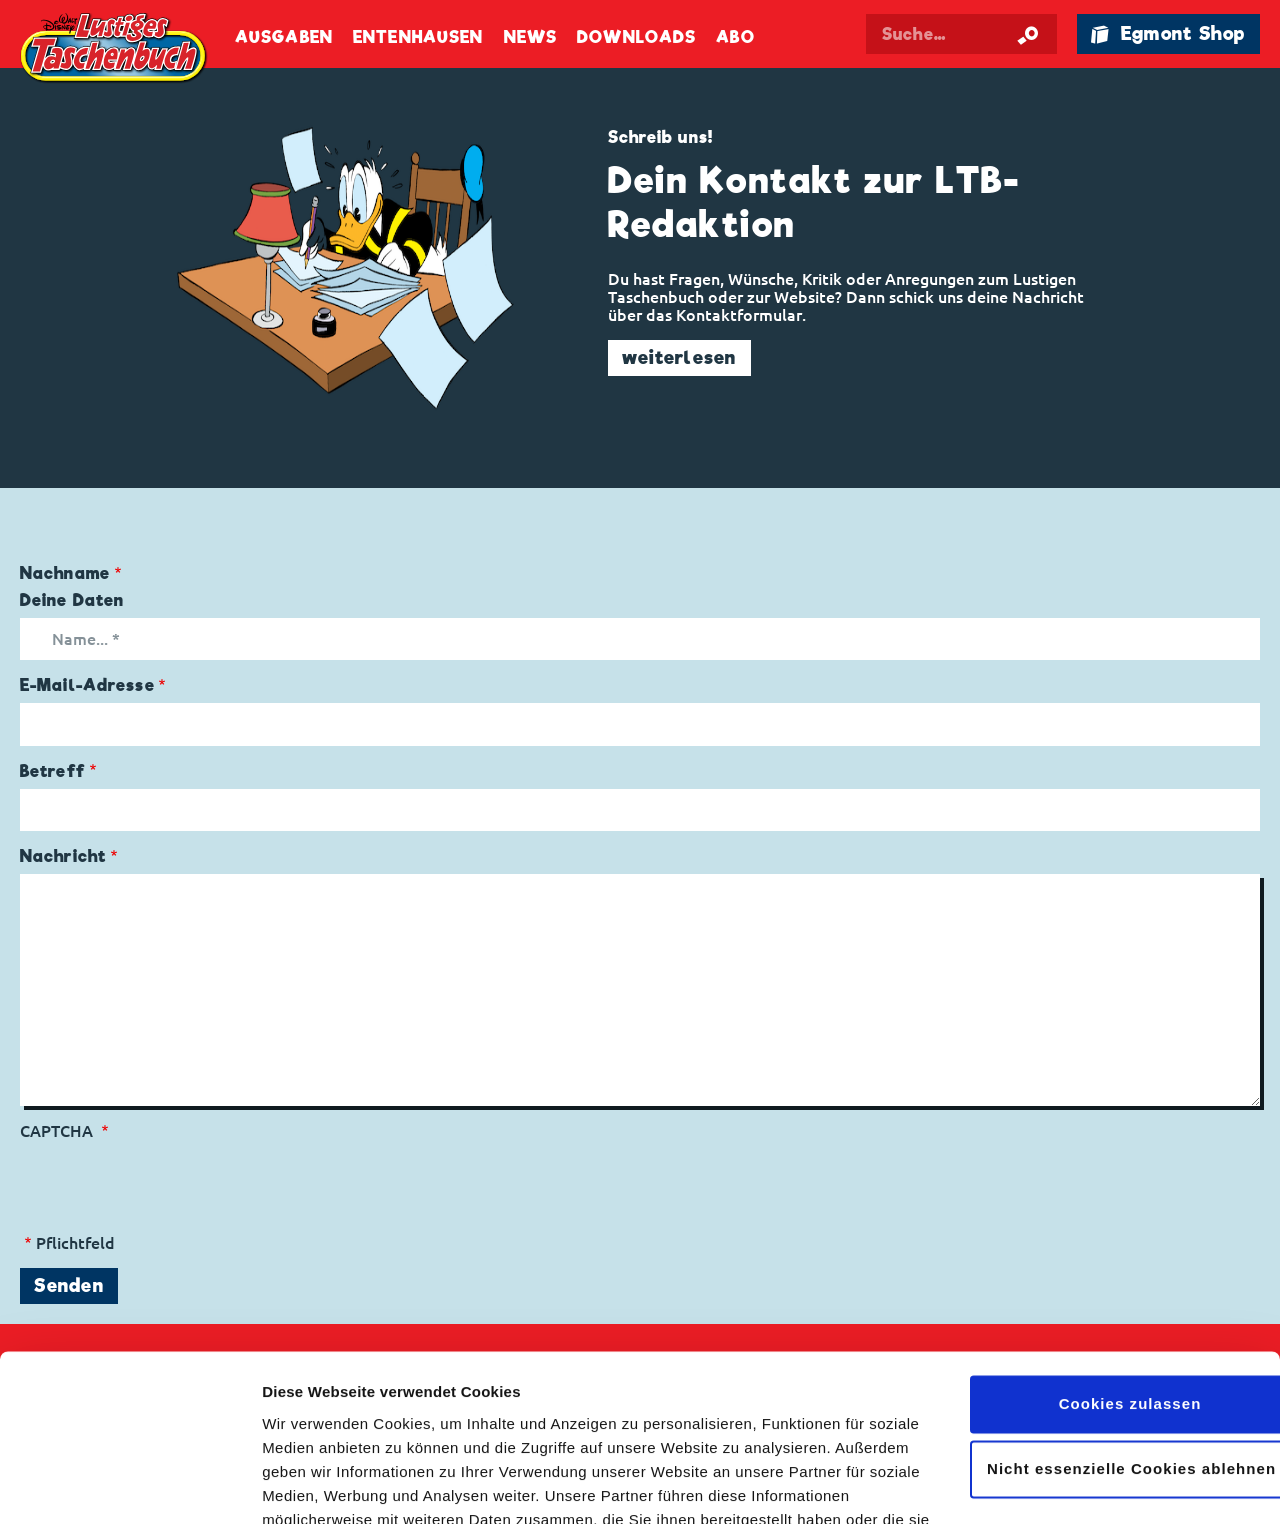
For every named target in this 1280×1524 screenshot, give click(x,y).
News (530, 37)
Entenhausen (418, 37)
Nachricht (63, 856)
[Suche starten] (1028, 34)
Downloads (636, 37)
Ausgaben (284, 37)
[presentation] (172, 1179)
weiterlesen (679, 357)
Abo (735, 37)
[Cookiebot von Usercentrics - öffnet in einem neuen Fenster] (129, 1485)
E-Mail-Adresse (87, 685)
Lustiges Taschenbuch (115, 50)
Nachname (65, 573)
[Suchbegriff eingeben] (962, 34)
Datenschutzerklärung (638, 1429)
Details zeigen (312, 1484)
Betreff (52, 771)
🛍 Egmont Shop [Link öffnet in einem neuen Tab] (1168, 33)
